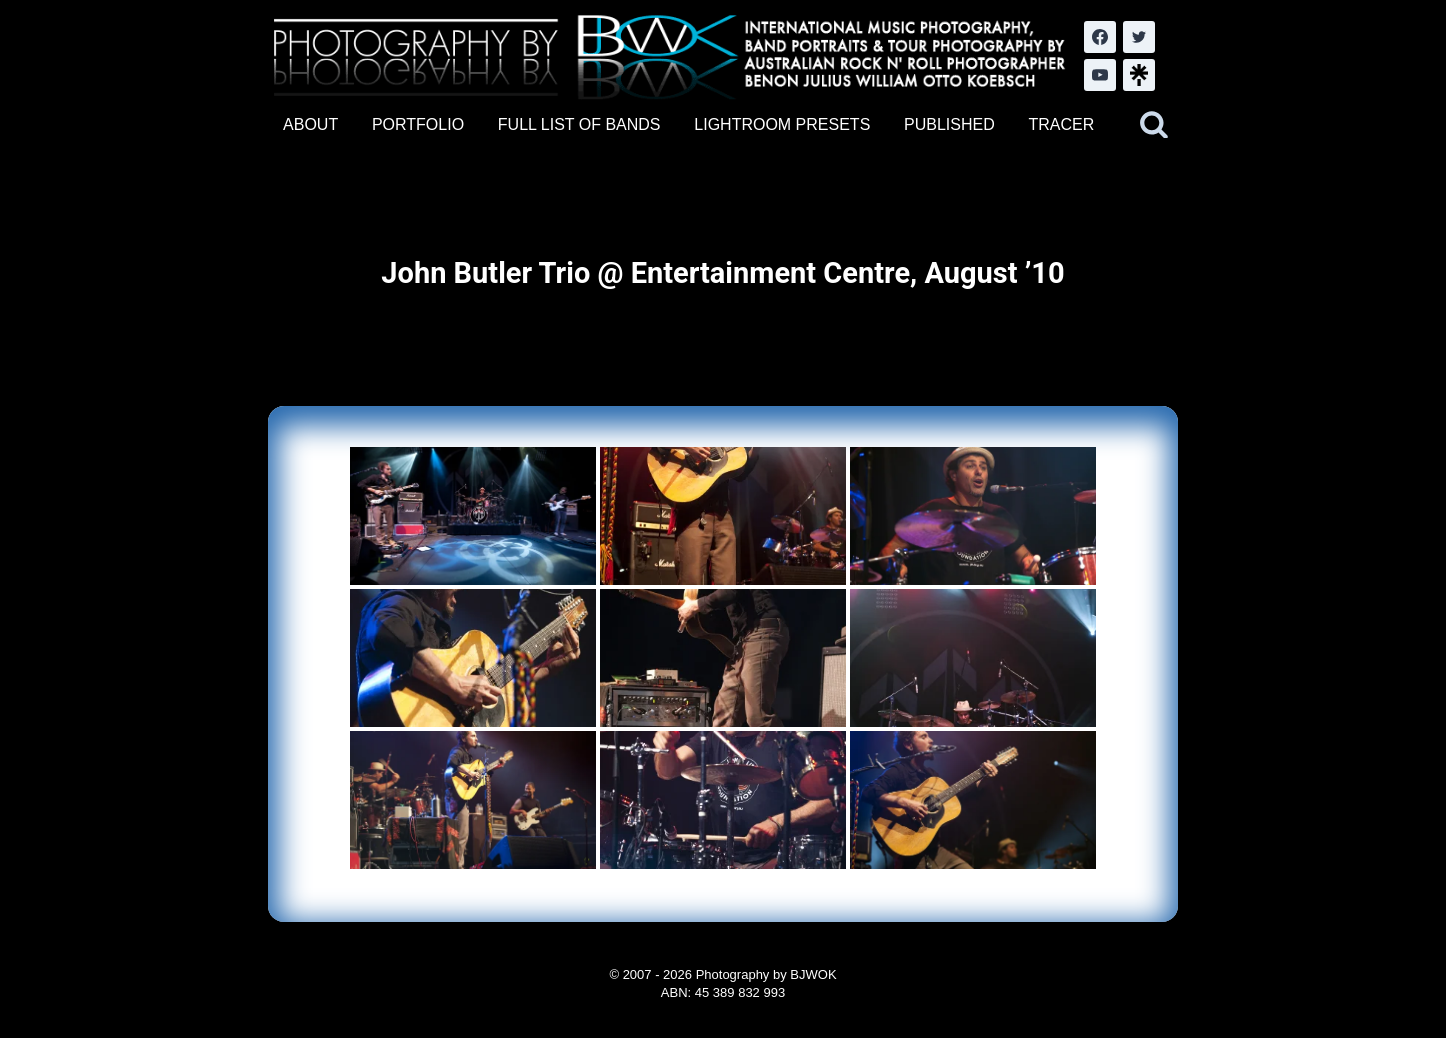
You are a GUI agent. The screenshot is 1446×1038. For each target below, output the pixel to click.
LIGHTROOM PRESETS (782, 124)
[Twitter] (1139, 37)
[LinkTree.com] (1139, 75)
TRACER (1061, 124)
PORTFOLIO (418, 124)
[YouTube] (1100, 75)
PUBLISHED (949, 124)
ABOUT (310, 124)
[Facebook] (1100, 37)
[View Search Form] (1154, 125)
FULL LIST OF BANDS (579, 124)
